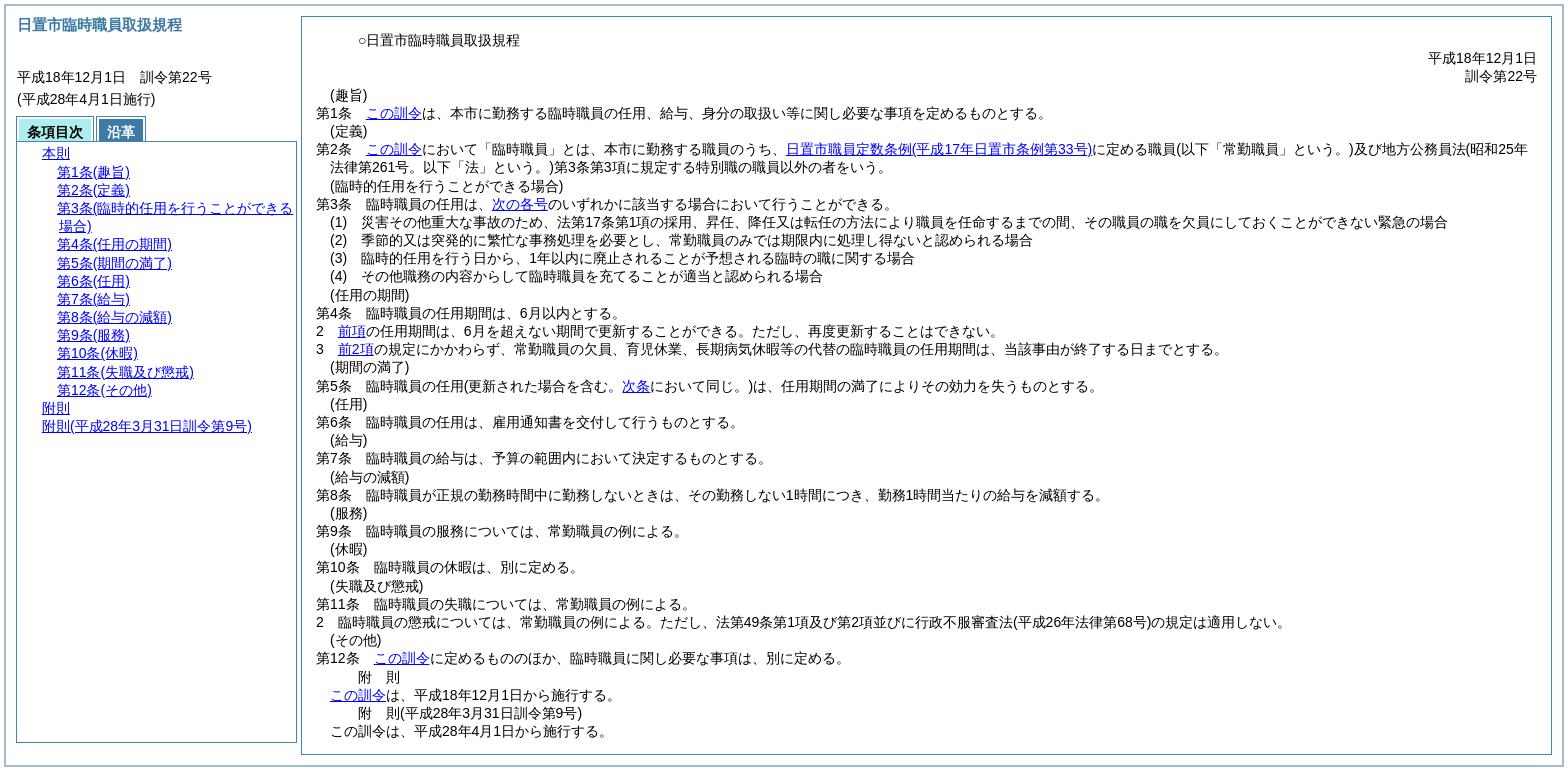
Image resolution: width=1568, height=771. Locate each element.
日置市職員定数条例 (939, 149)
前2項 (356, 349)
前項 (352, 331)
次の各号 (520, 204)
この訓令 (394, 113)
